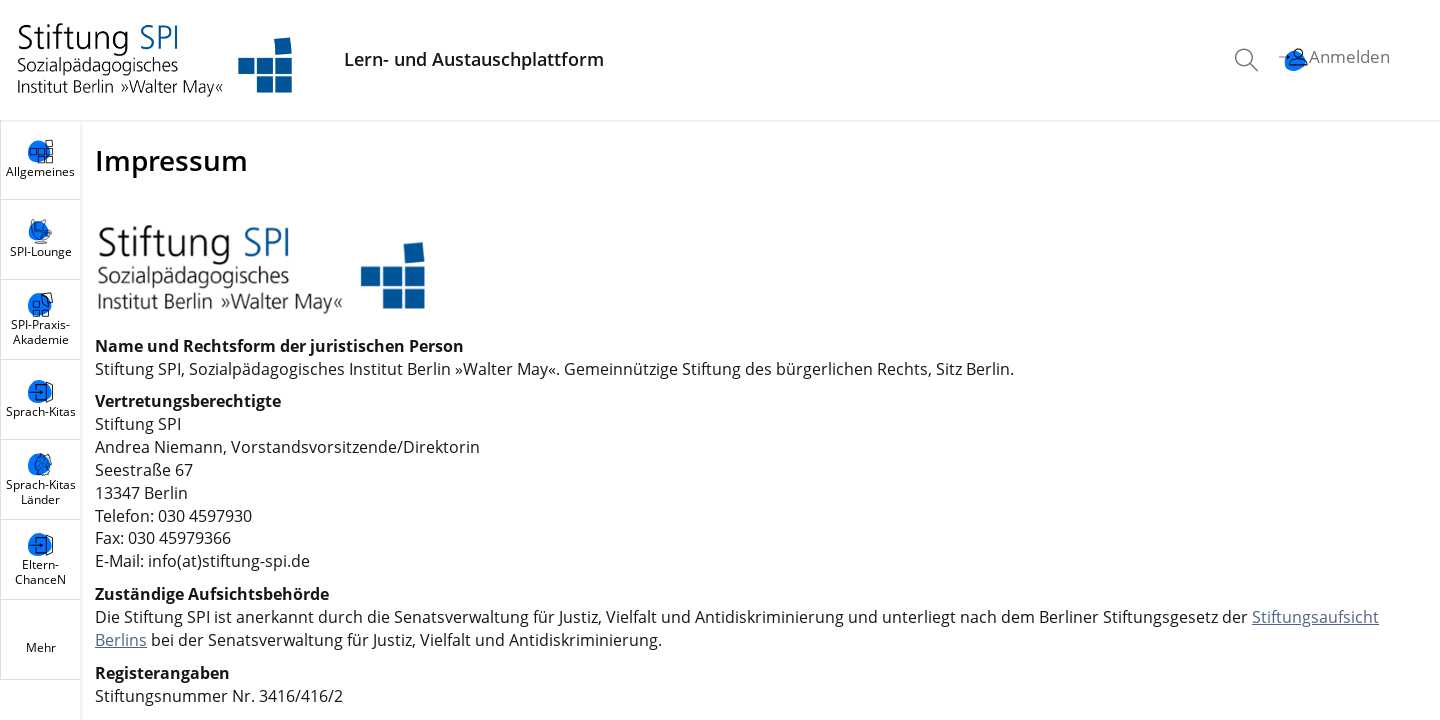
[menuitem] (1249, 60)
